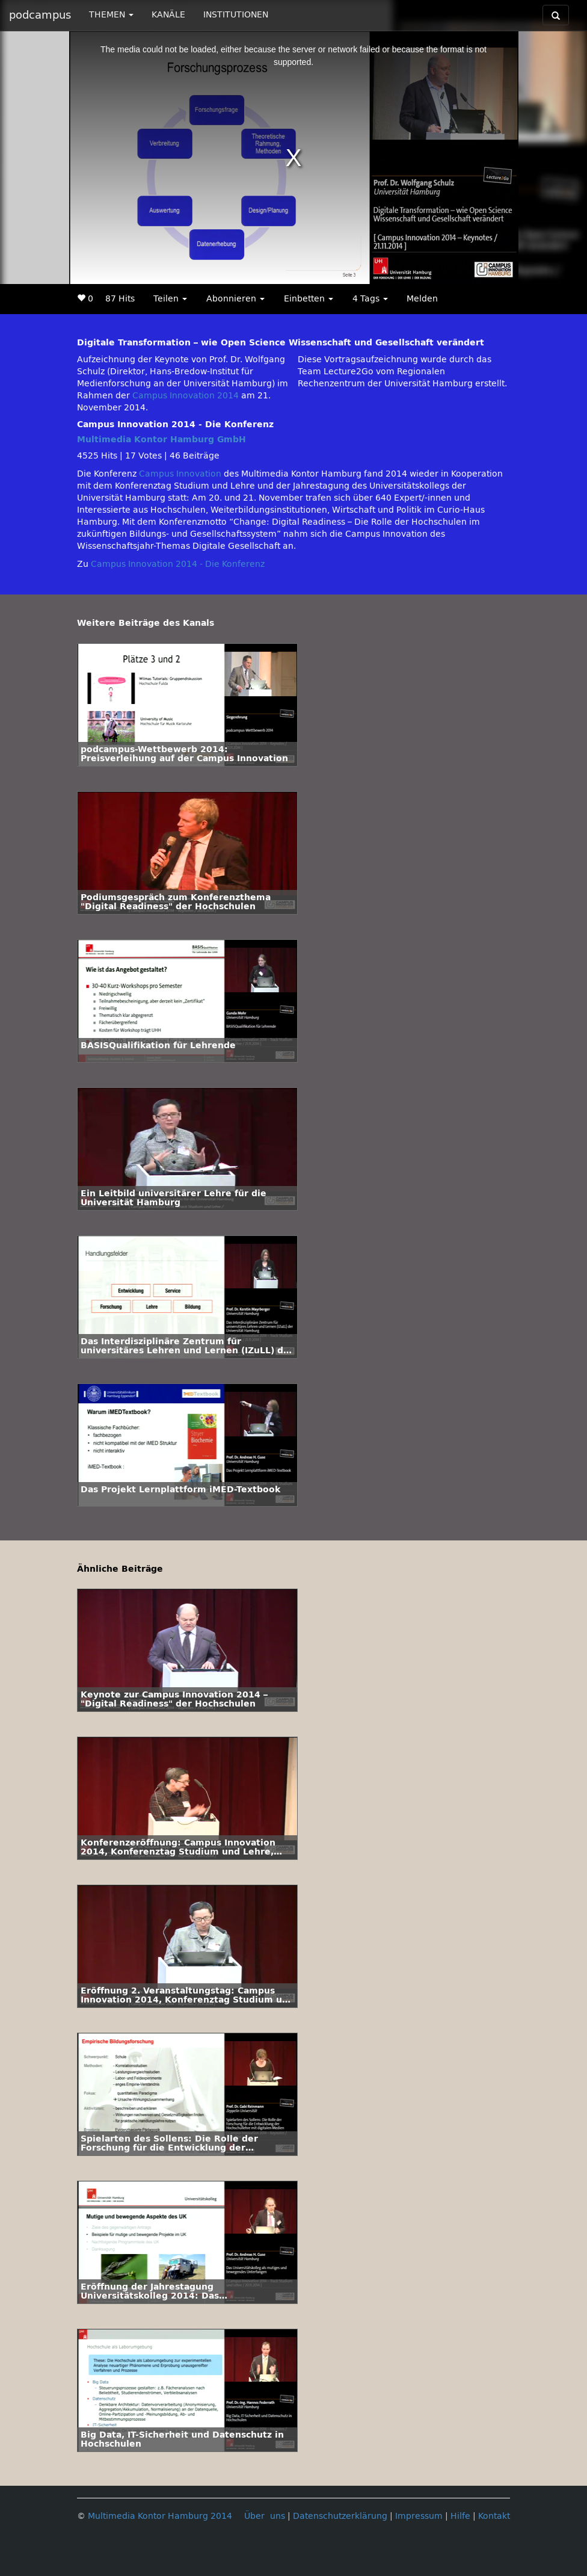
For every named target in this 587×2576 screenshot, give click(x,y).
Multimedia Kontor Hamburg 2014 (160, 2516)
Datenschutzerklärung (340, 2516)
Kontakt (494, 2516)
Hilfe (460, 2516)
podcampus (40, 15)
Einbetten (308, 299)
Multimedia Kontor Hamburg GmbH (161, 439)
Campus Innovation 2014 (185, 396)
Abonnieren (235, 299)
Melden (422, 299)
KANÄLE (168, 15)
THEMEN (111, 15)
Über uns (264, 2516)
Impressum (419, 2516)
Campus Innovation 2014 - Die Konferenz (178, 564)
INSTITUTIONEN (235, 15)
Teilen (170, 299)
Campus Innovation (180, 474)
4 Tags (370, 299)
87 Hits (120, 299)
